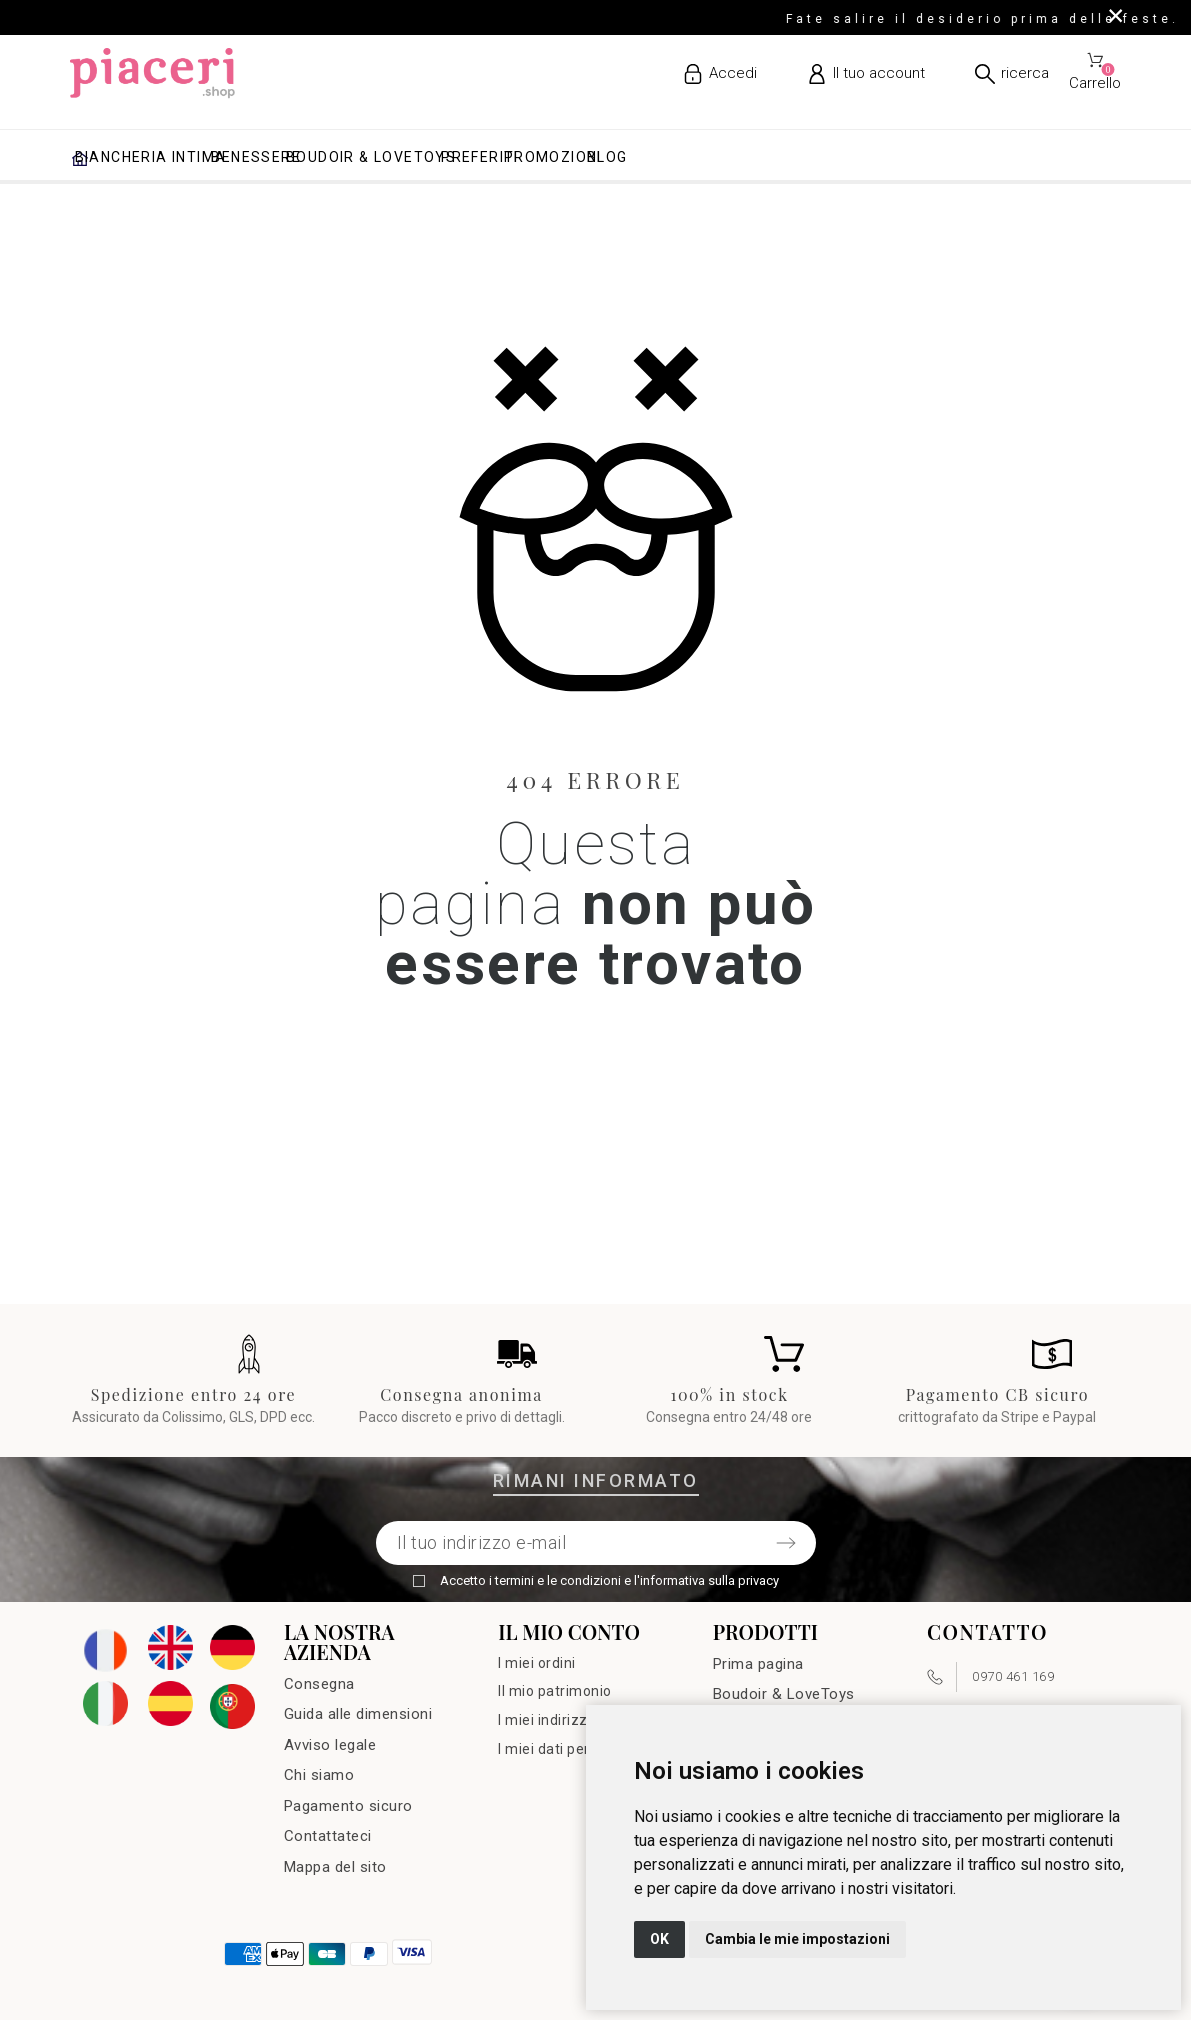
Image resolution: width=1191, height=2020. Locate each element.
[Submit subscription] (786, 1543)
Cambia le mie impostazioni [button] (797, 1939)
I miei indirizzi (544, 1720)
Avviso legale (330, 1745)
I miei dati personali (564, 1749)
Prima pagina (758, 1664)
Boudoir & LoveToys (784, 1694)
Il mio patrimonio (555, 1691)
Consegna (319, 1684)
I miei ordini (537, 1663)
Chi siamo (319, 1775)
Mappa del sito (335, 1867)
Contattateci (328, 1836)
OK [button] (659, 1939)
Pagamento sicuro (348, 1806)
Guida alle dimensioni (358, 1714)
